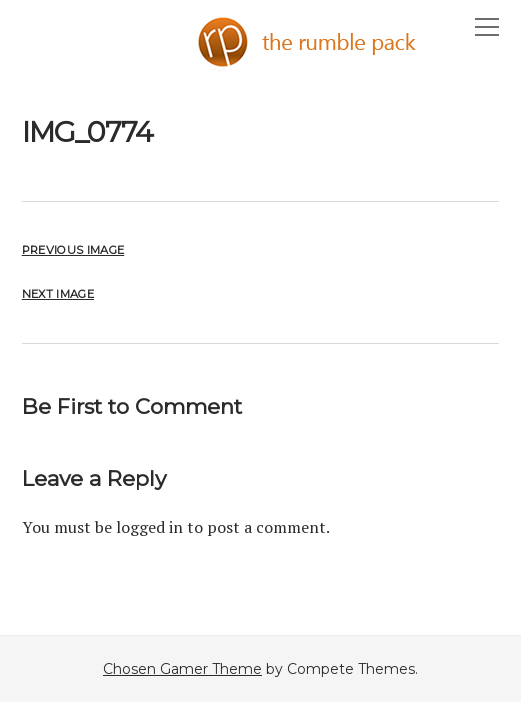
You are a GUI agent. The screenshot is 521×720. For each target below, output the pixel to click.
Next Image (58, 294)
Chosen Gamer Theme (182, 669)
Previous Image (73, 250)
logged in (149, 527)
